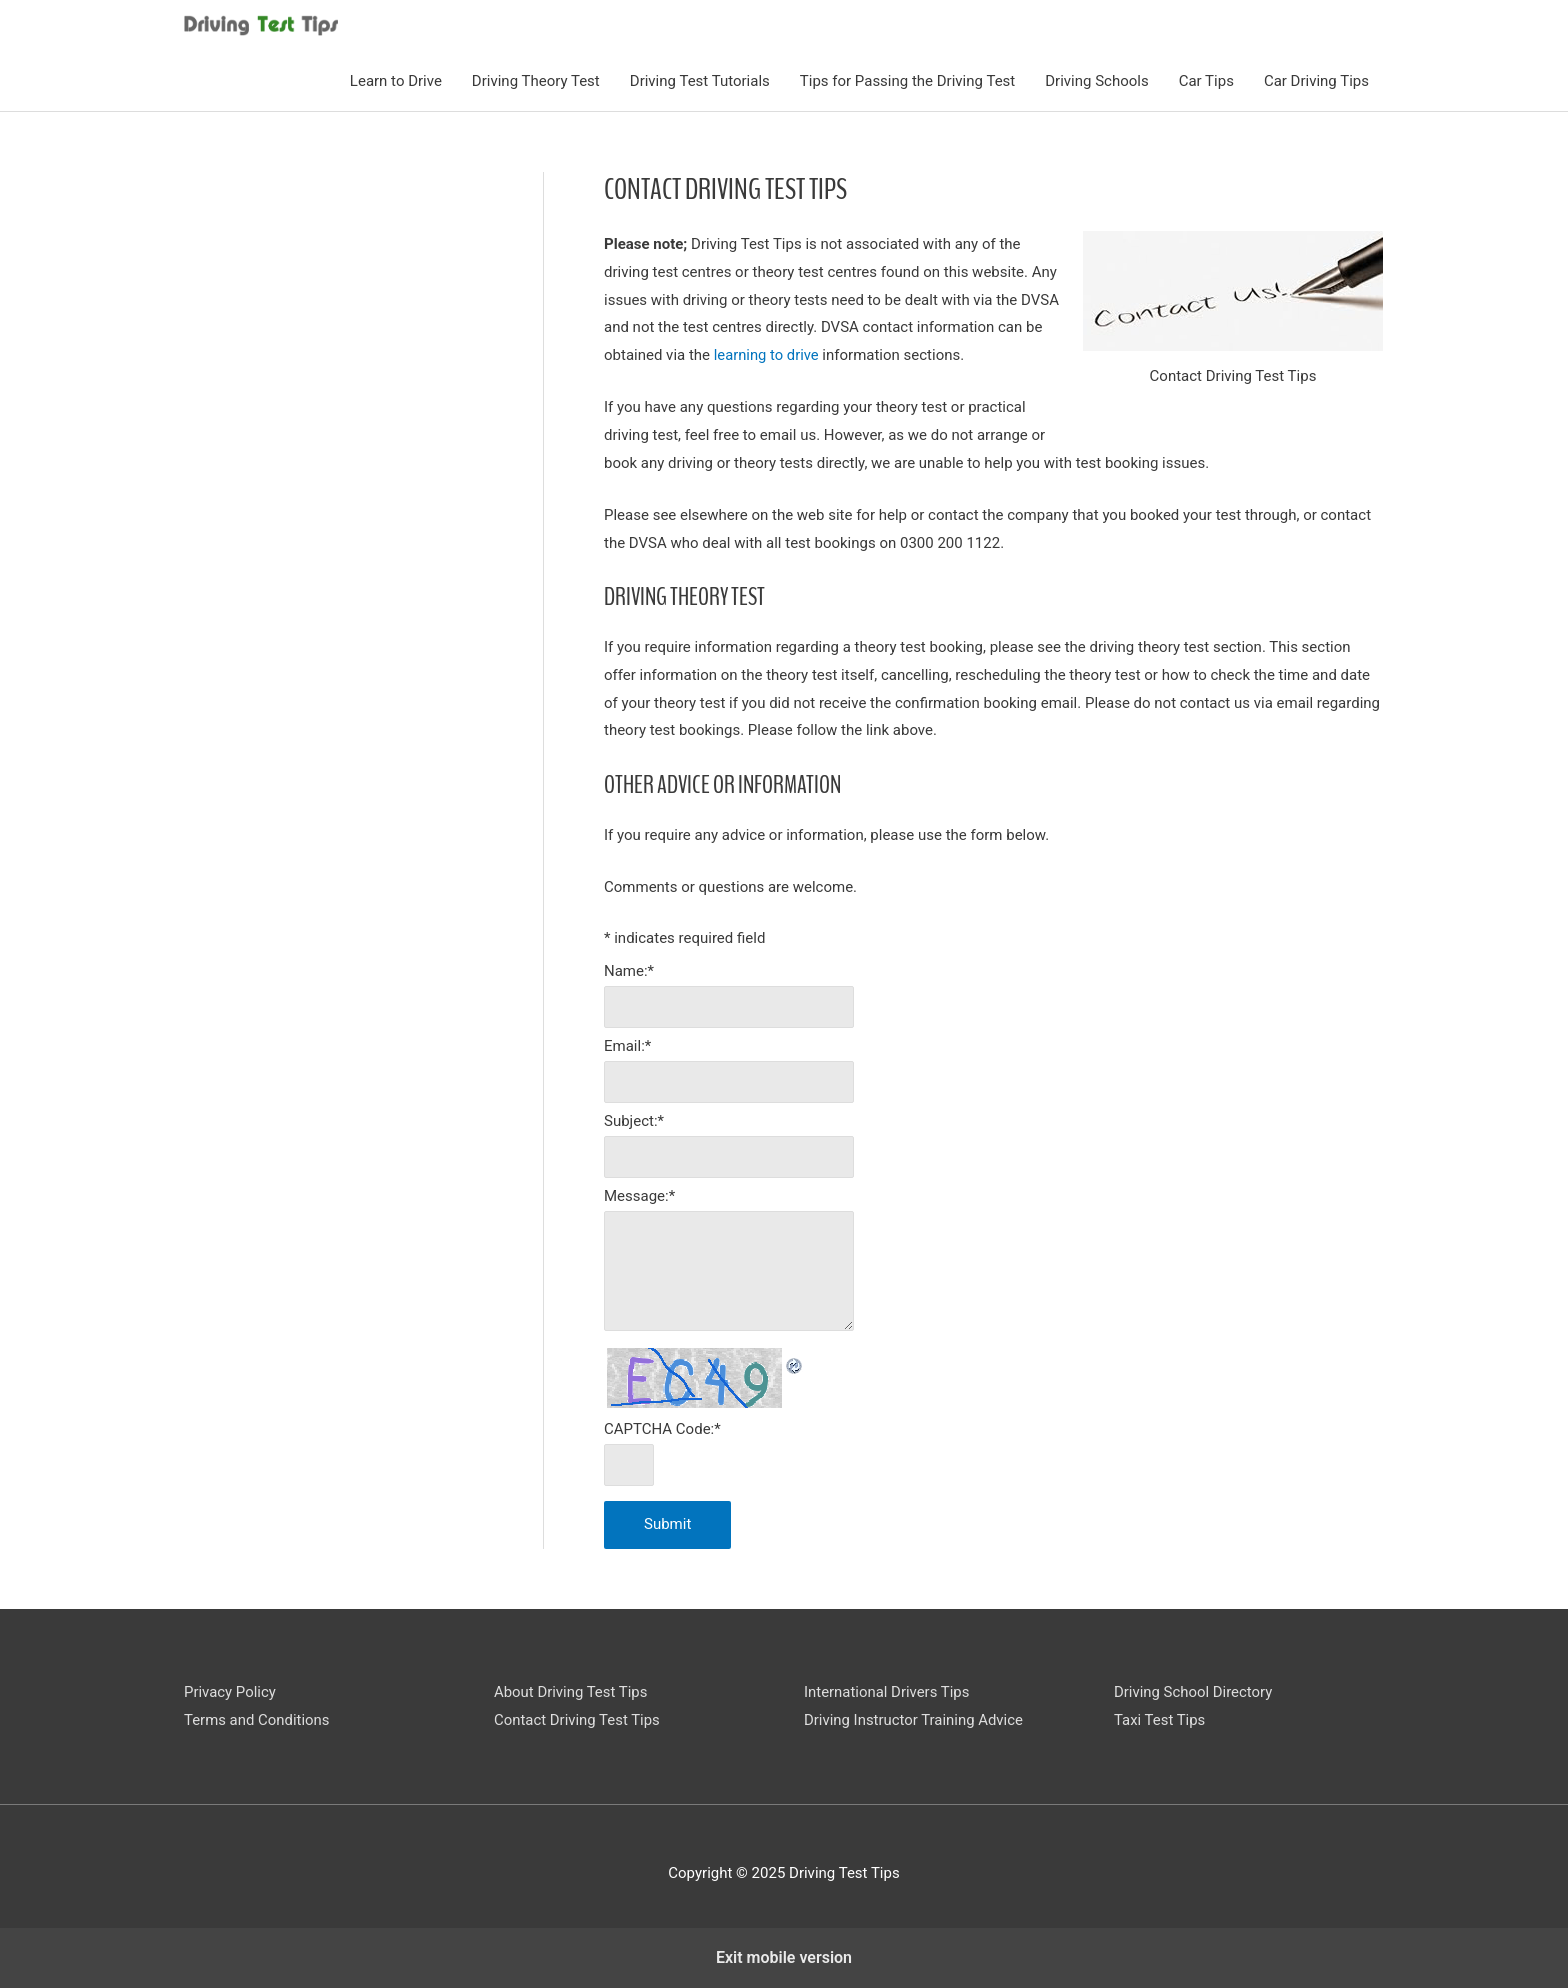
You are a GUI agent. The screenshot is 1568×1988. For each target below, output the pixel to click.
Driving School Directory (1193, 1692)
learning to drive (767, 354)
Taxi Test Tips (1160, 1720)
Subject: (634, 1121)
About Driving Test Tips (571, 1692)
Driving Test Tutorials (700, 81)
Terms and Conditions (257, 1720)
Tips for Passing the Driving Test (907, 81)
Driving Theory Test (536, 81)
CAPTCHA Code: (662, 1429)
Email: (627, 1046)
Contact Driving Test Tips (577, 1720)
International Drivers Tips (887, 1692)
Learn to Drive (396, 81)
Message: (639, 1196)
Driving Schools (1096, 81)
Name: (629, 970)
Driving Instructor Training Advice (914, 1720)
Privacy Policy (230, 1692)
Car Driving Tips (1316, 81)
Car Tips (1206, 81)
